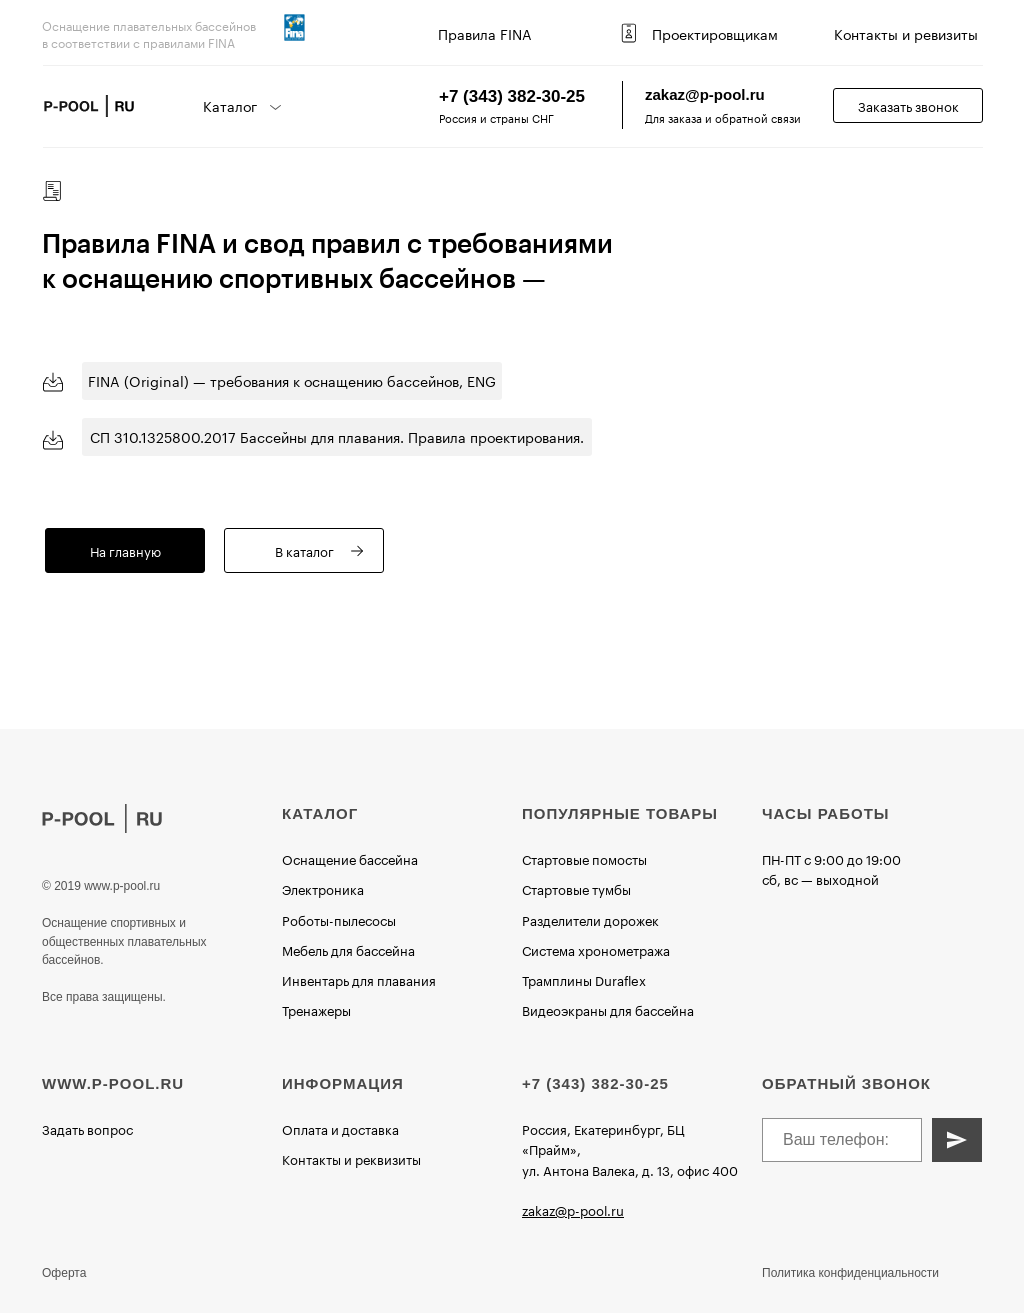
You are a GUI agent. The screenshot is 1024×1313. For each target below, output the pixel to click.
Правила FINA (485, 33)
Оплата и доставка (340, 1128)
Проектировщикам (715, 33)
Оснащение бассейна (350, 858)
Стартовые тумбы (576, 888)
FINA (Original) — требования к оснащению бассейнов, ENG (292, 380)
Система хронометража (596, 949)
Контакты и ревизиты (906, 33)
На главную (125, 550)
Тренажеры (316, 1009)
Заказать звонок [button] (908, 105)
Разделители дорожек (590, 919)
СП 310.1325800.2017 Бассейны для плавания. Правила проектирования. (337, 436)
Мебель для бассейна (348, 949)
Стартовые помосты (584, 858)
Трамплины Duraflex (584, 979)
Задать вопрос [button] (87, 1128)
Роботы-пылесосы (339, 919)
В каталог (304, 550)
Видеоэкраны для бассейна (608, 1009)
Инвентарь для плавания (359, 979)
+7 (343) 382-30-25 (512, 96)
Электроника (323, 888)
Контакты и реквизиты (351, 1158)
